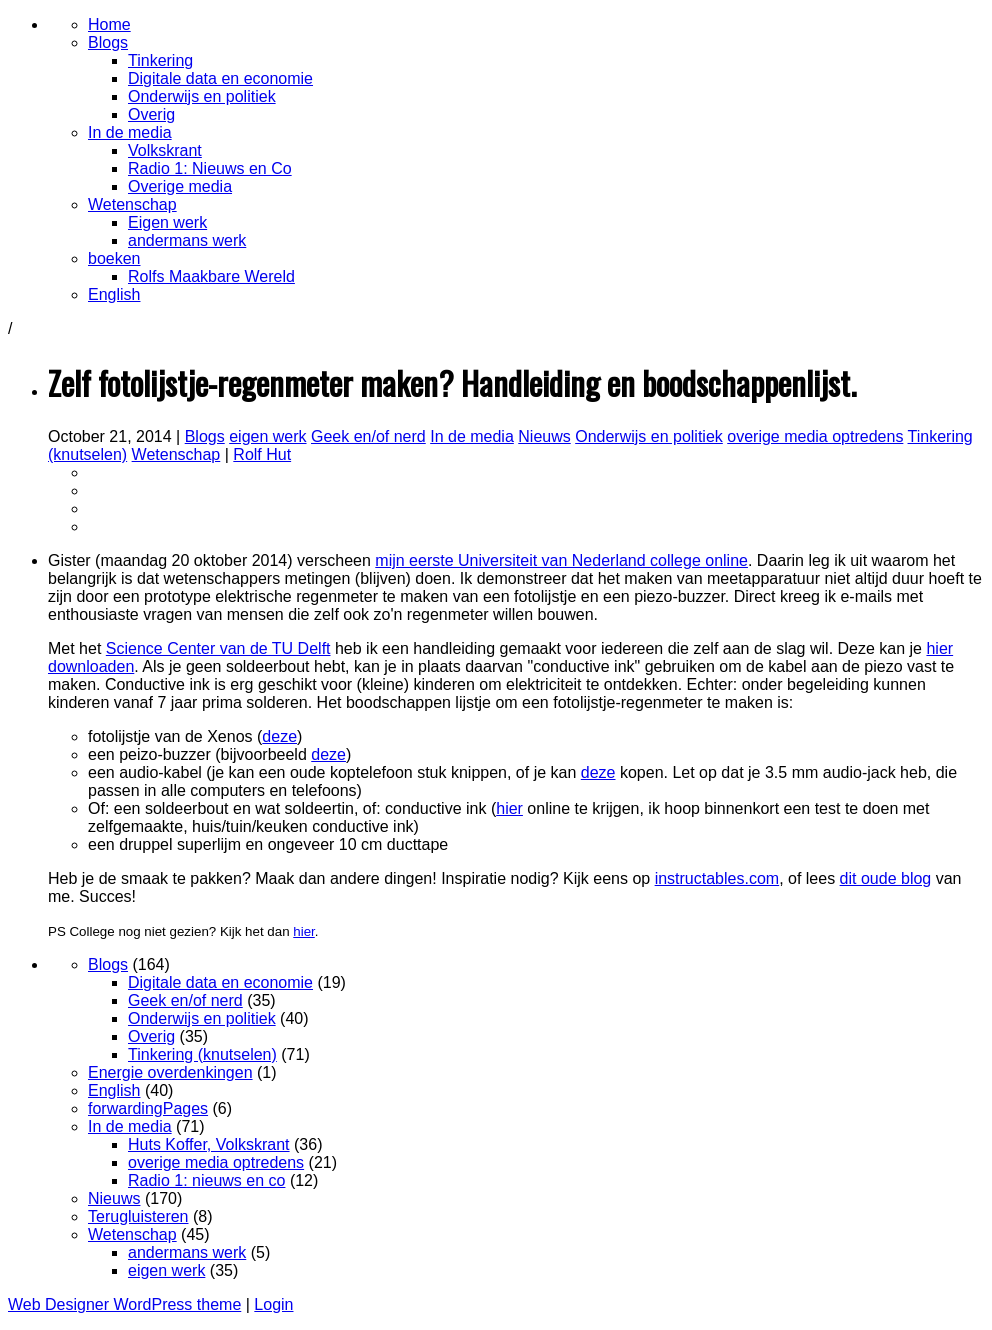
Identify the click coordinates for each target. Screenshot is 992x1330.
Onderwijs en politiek (649, 436)
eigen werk (267, 436)
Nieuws (544, 436)
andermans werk (187, 1252)
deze (279, 736)
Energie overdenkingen (170, 1072)
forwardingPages (148, 1108)
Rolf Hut (262, 454)
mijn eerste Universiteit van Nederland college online (561, 560)
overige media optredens (815, 436)
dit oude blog (886, 878)
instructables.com (717, 878)
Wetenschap (176, 454)
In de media (472, 436)
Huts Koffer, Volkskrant (209, 1144)
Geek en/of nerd (368, 436)
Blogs (205, 436)
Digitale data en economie (220, 982)
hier (509, 808)
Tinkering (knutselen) (202, 1054)
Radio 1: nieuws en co (206, 1180)
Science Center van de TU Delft (218, 648)
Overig (151, 1036)
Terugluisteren (138, 1216)
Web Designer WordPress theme (124, 1304)
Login (273, 1304)
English (114, 1090)
